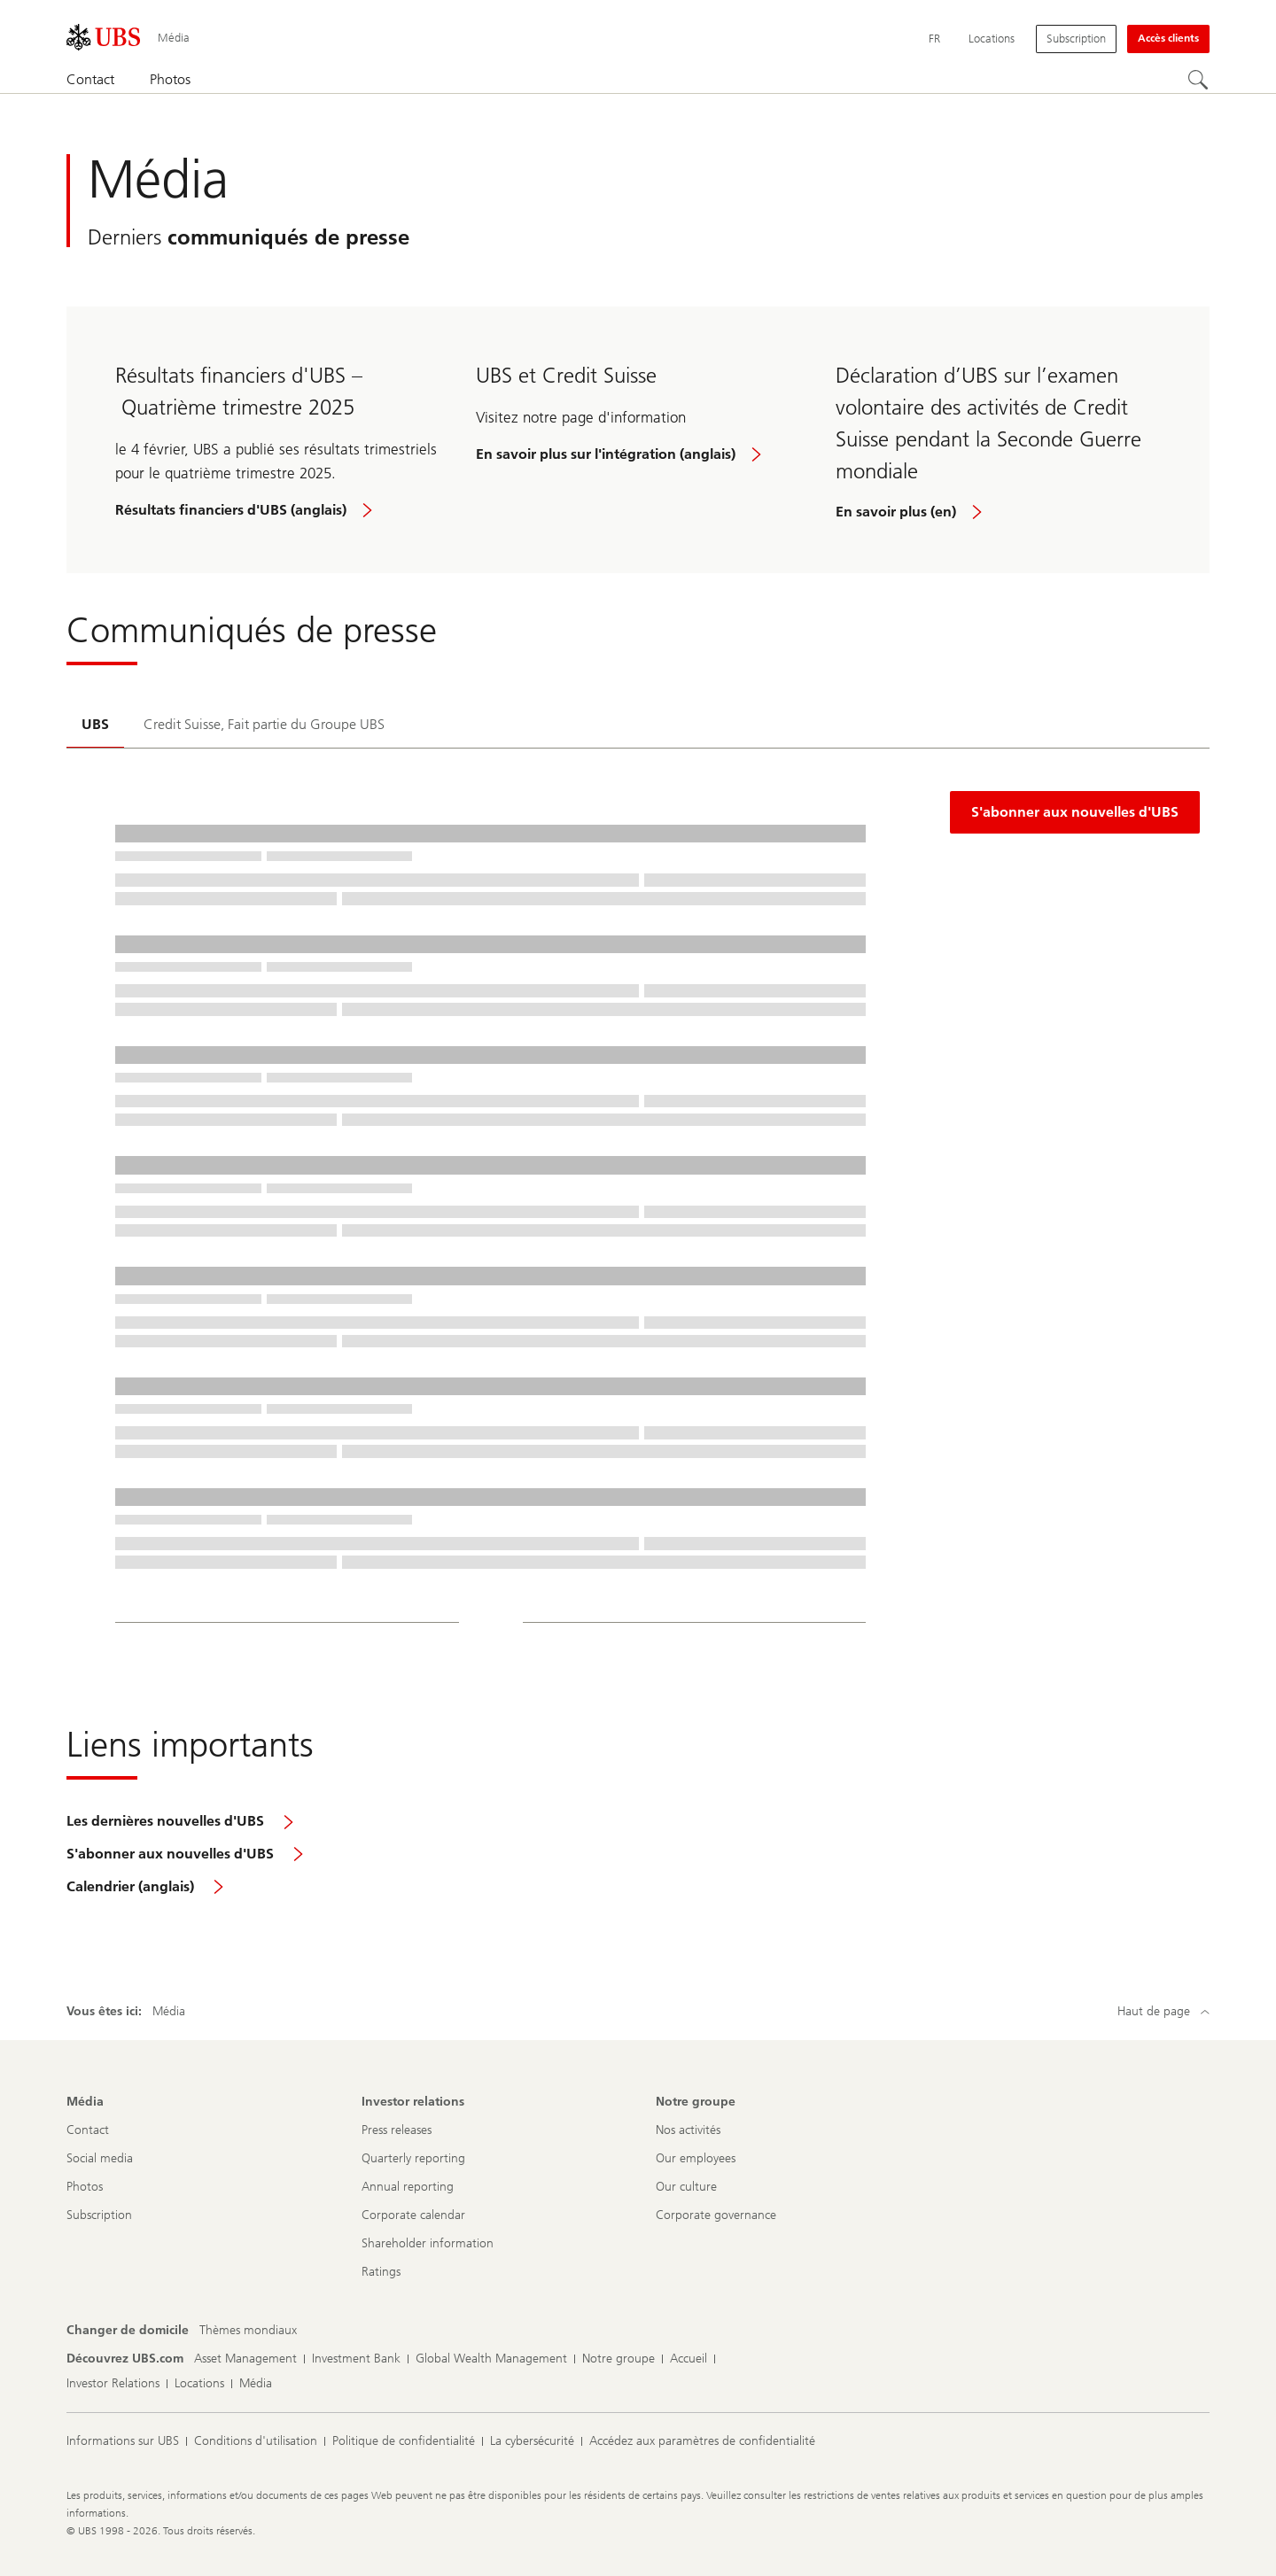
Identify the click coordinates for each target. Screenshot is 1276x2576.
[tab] (95, 726)
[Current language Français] (934, 39)
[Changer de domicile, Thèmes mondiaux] (248, 2330)
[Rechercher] (1199, 80)
